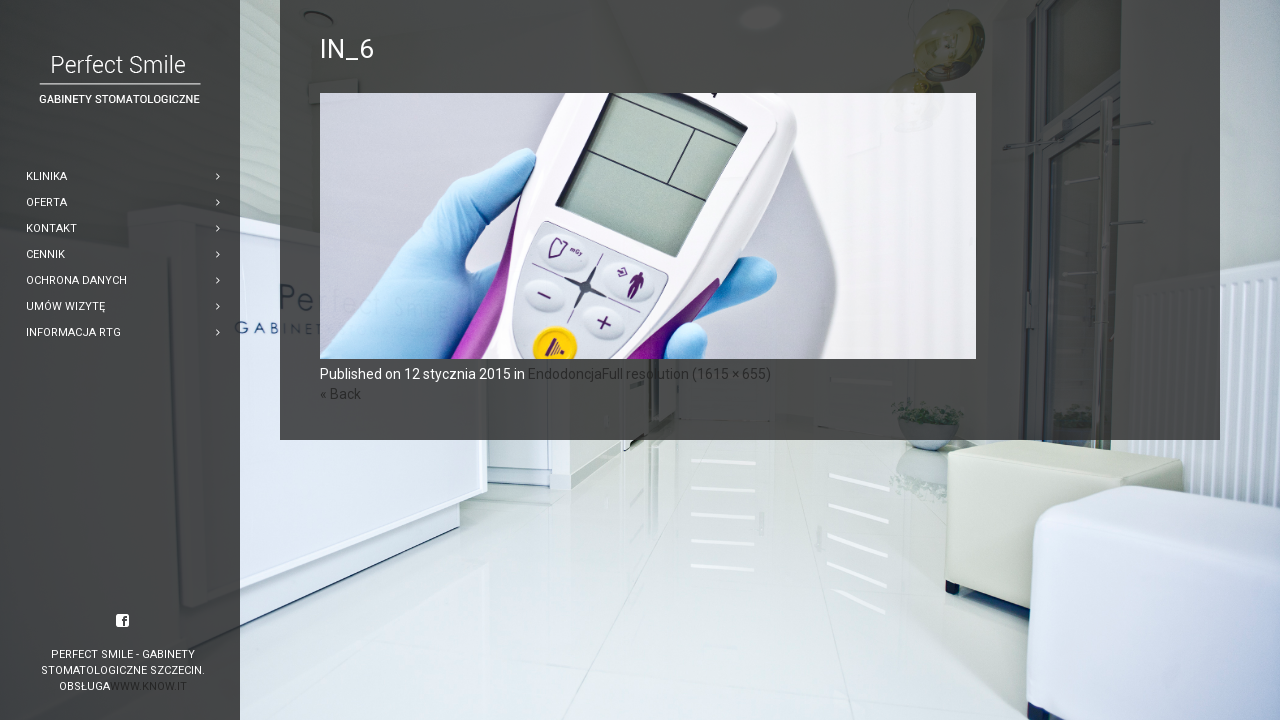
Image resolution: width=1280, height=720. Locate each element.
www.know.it (148, 686)
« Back (340, 394)
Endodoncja (565, 374)
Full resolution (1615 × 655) (686, 374)
